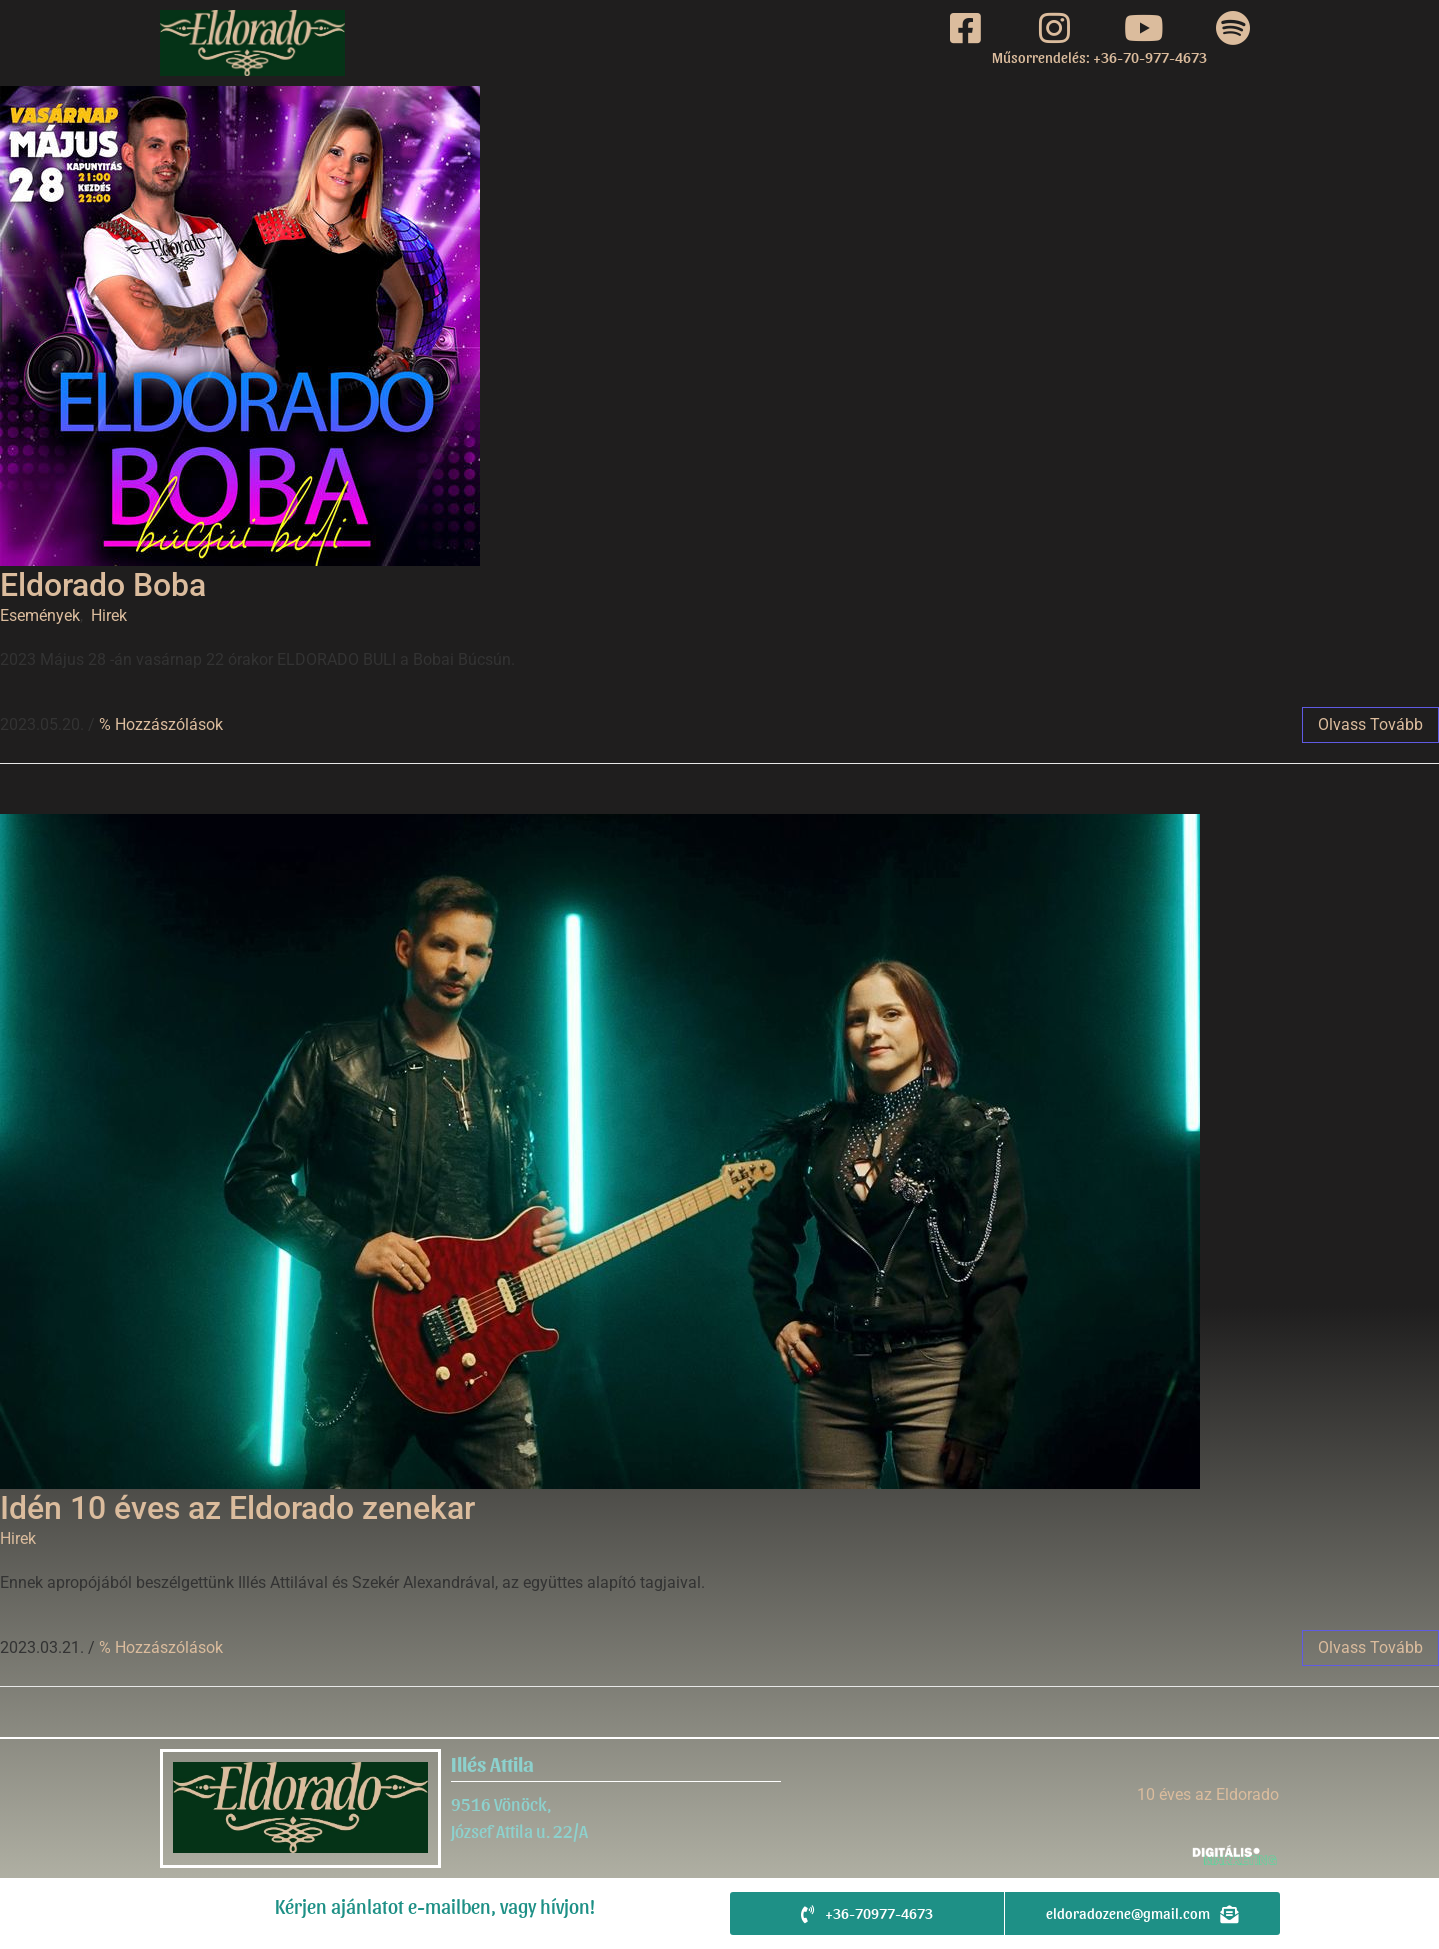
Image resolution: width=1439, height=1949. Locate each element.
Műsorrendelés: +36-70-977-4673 (1099, 57)
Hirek (109, 615)
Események (40, 615)
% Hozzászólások (161, 724)
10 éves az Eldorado (1208, 1794)
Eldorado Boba (103, 585)
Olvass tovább (1370, 724)
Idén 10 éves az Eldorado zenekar (237, 1508)
